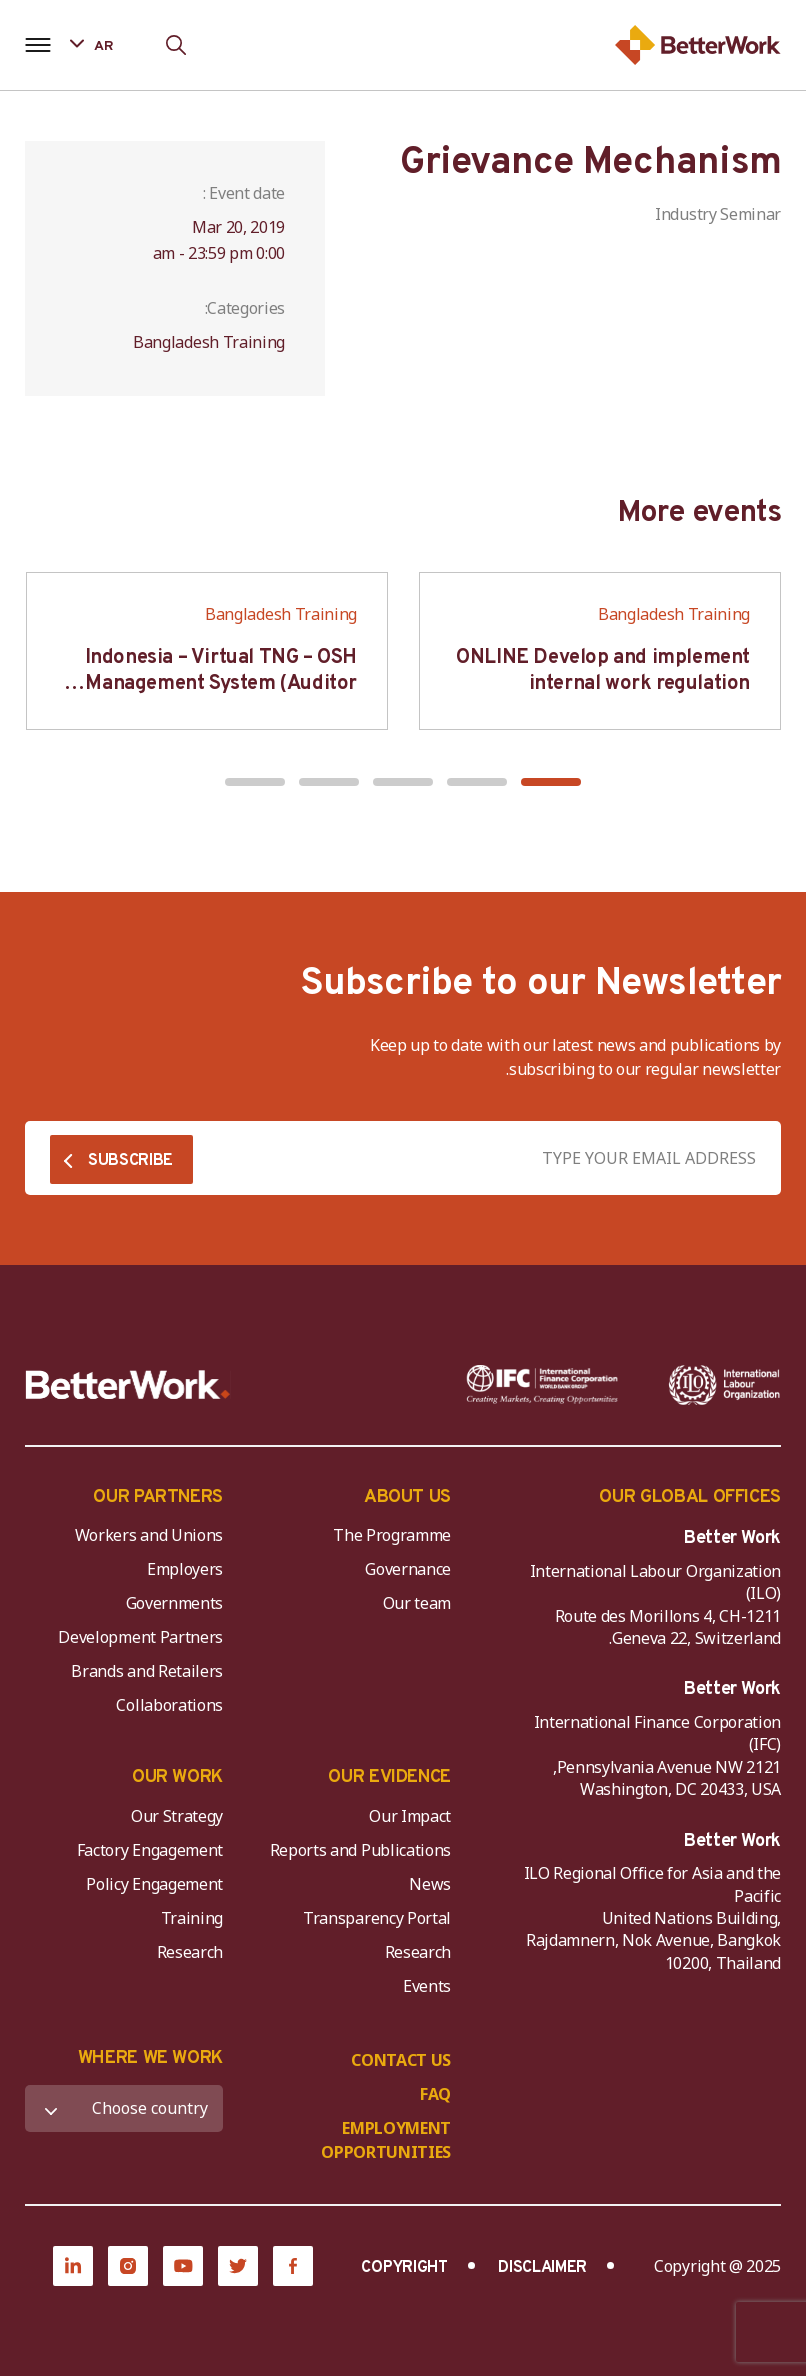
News (430, 1884)
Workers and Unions (149, 1535)
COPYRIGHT (404, 2268)
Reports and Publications (360, 1850)
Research (418, 1952)
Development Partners (140, 1637)
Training (192, 1918)
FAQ (435, 2094)
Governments (174, 1603)
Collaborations (169, 1705)
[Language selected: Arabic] (105, 44)
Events (427, 1986)
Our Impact (410, 1816)
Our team (417, 1603)
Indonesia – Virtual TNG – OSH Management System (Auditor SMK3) (221, 684)
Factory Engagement (150, 1850)
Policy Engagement (151, 1884)
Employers (185, 1569)
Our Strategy (177, 1816)
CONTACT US (401, 2060)
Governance (408, 1569)
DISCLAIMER (542, 2268)
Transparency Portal (377, 1918)
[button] (551, 782)
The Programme (392, 1535)
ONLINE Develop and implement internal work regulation (603, 671)
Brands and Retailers (147, 1671)
